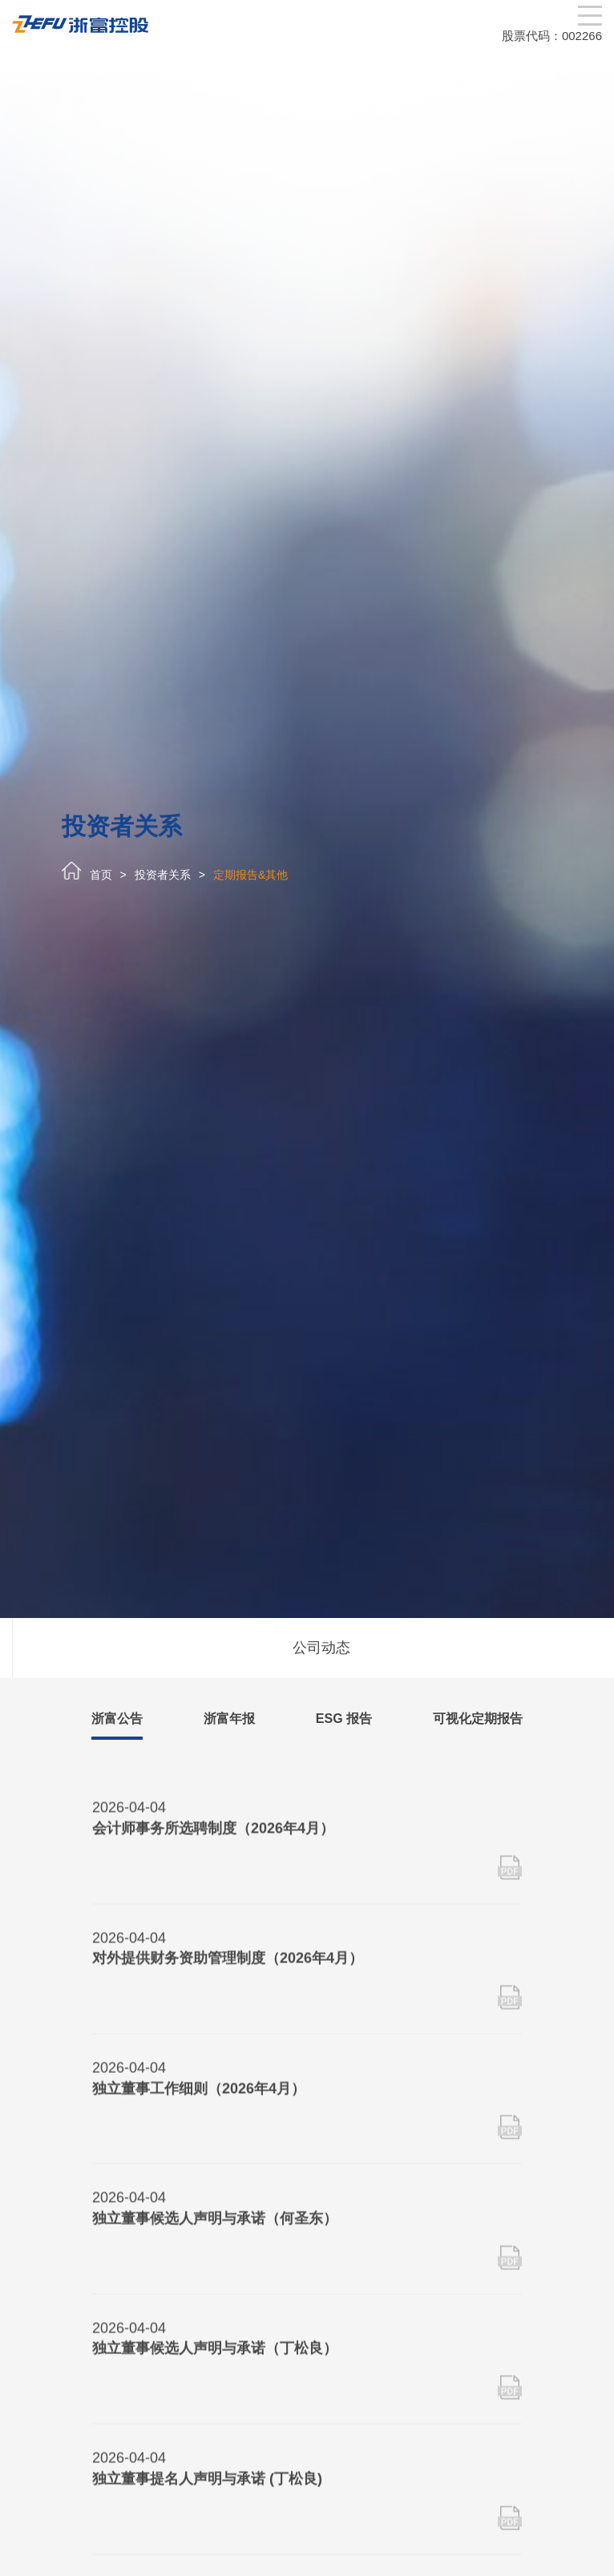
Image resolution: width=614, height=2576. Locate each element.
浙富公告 (117, 1718)
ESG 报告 (344, 1718)
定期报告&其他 (250, 874)
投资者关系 (163, 874)
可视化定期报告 (478, 1718)
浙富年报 (229, 1718)
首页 (101, 874)
